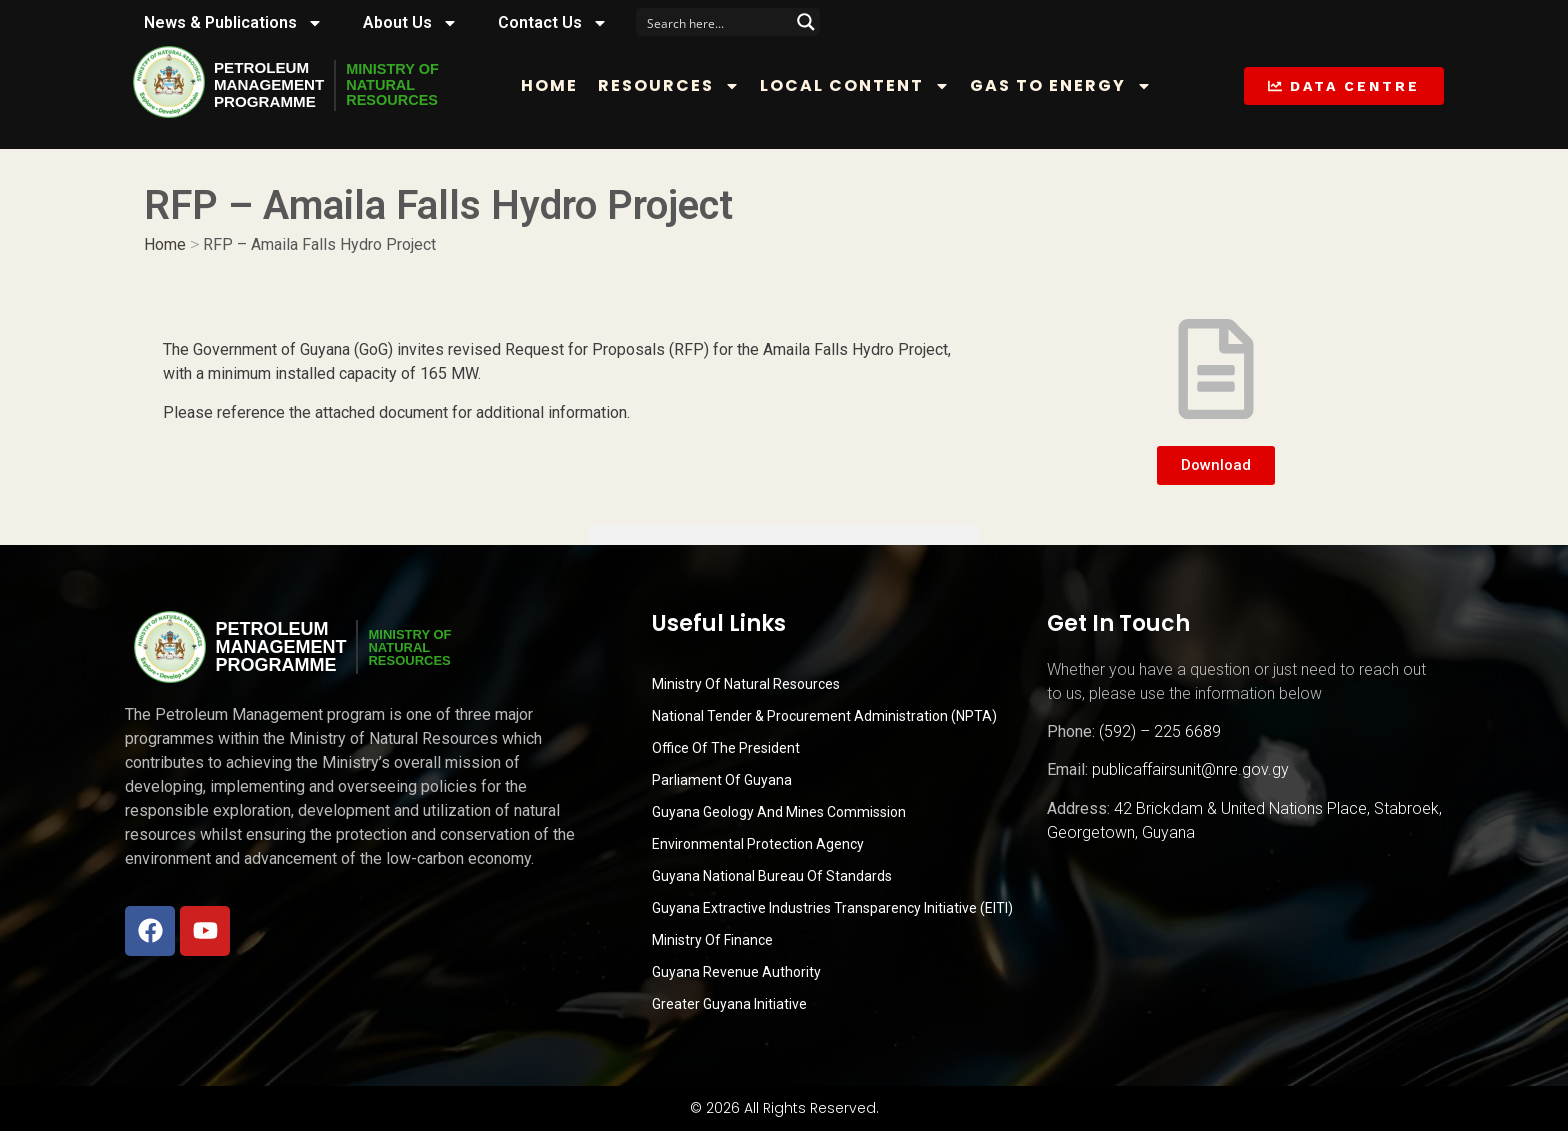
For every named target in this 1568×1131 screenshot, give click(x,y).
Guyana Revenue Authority (736, 972)
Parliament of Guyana (722, 780)
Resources (677, 86)
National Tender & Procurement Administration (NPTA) (824, 716)
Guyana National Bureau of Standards (772, 876)
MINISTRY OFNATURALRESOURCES (403, 85)
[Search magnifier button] (806, 22)
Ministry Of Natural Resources (746, 684)
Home (557, 85)
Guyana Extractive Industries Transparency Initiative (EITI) (832, 908)
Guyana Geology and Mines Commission (779, 812)
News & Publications (233, 23)
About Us (410, 23)
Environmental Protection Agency (758, 844)
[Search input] (715, 22)
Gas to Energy (1069, 86)
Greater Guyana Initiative (729, 1004)
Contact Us (553, 23)
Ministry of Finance (712, 940)
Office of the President (726, 748)
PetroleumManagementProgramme (272, 85)
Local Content (863, 86)
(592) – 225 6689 (1160, 731)
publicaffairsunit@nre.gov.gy (1190, 769)
